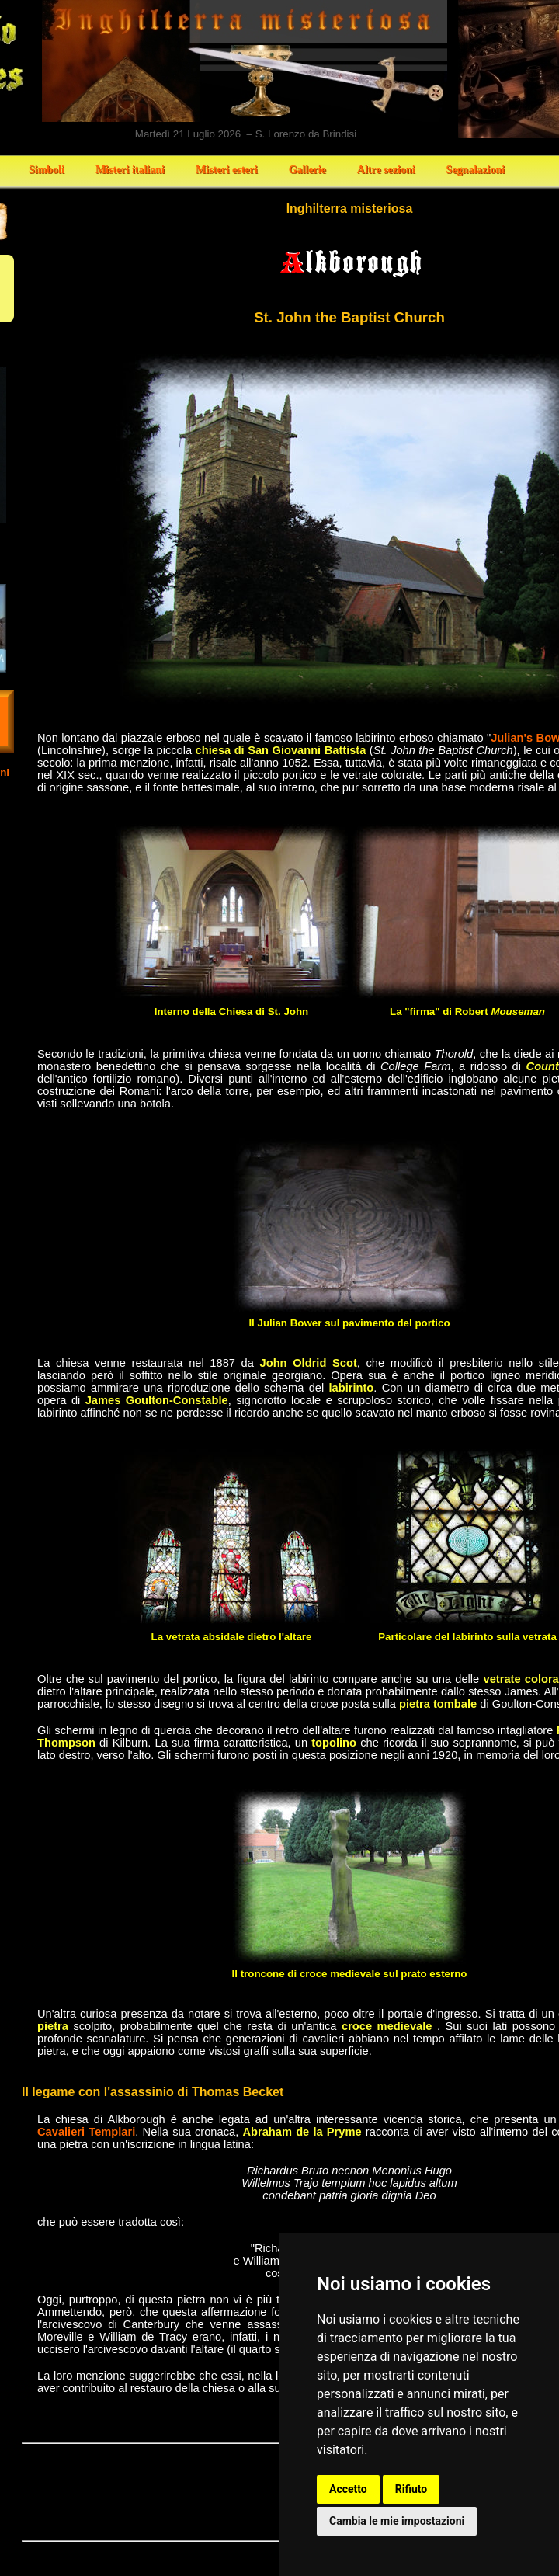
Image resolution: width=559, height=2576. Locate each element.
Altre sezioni (386, 170)
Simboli (46, 170)
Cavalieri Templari (86, 2132)
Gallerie (307, 170)
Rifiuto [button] (411, 2489)
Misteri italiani (130, 170)
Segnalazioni (475, 170)
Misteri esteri (227, 170)
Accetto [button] (348, 2489)
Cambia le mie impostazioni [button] (396, 2521)
